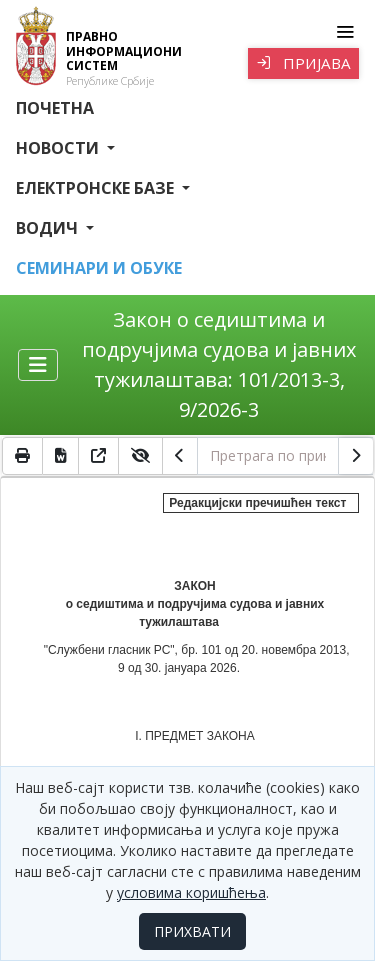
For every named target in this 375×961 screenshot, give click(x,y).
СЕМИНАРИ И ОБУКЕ (99, 268)
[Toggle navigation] (344, 32)
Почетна (55, 108)
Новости (59, 148)
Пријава (303, 63)
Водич (49, 228)
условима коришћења (191, 892)
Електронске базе (97, 188)
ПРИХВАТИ (192, 931)
